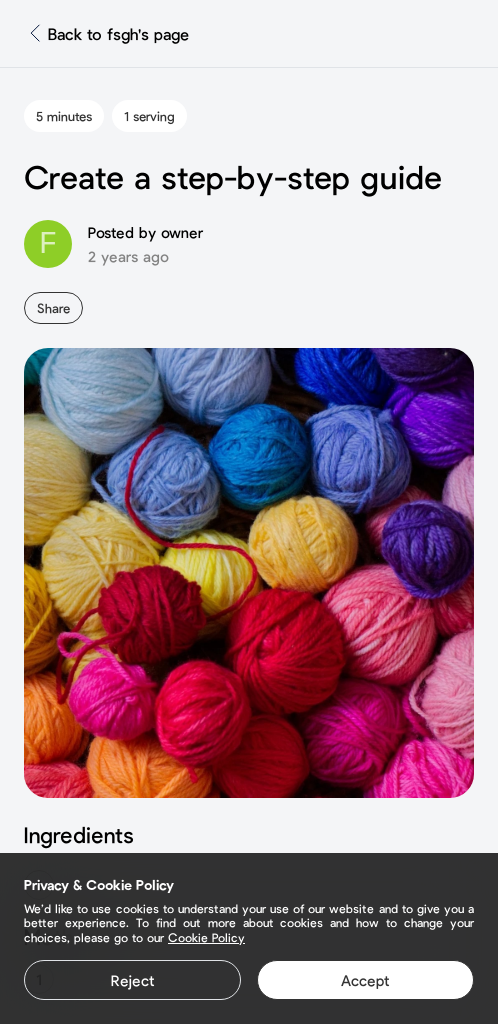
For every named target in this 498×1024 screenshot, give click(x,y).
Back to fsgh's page (118, 33)
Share (53, 308)
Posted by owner (145, 232)
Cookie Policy (206, 937)
